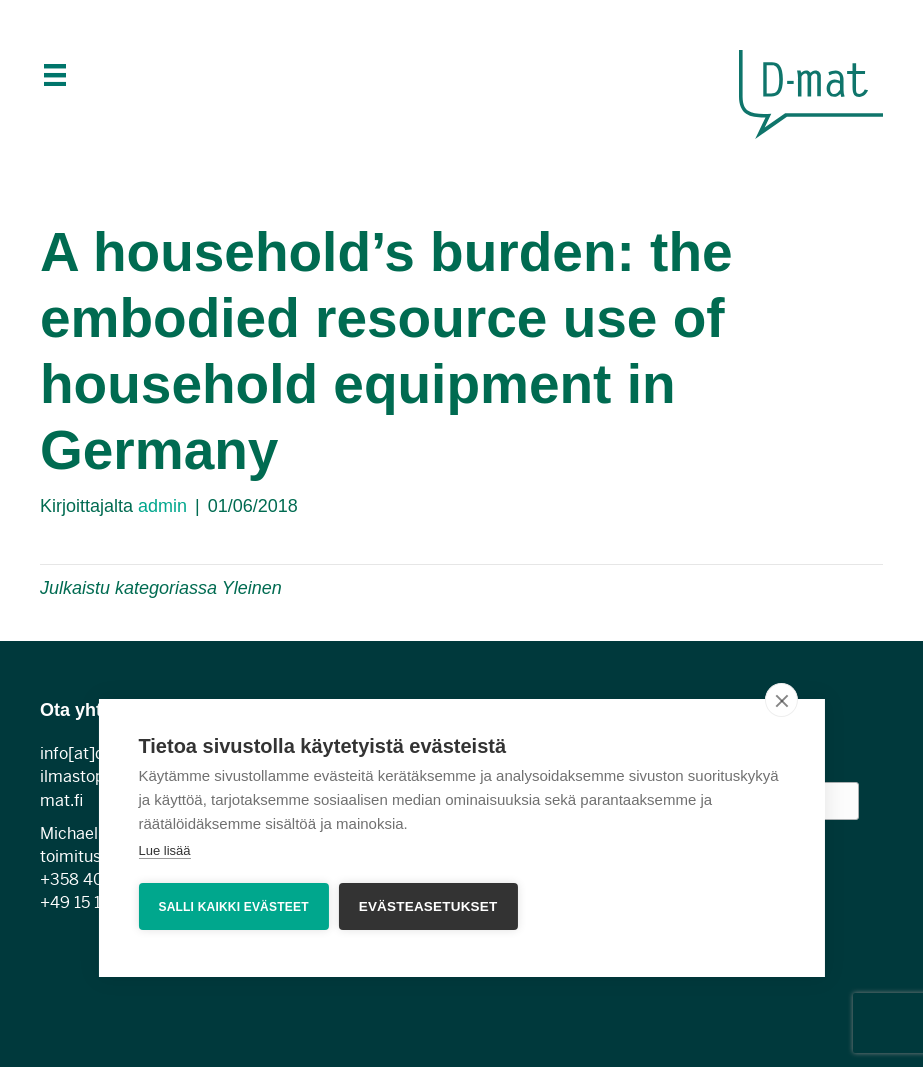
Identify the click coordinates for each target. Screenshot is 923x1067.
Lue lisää (164, 850)
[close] (781, 700)
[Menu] (53, 75)
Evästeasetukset (428, 906)
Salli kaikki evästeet (233, 907)
